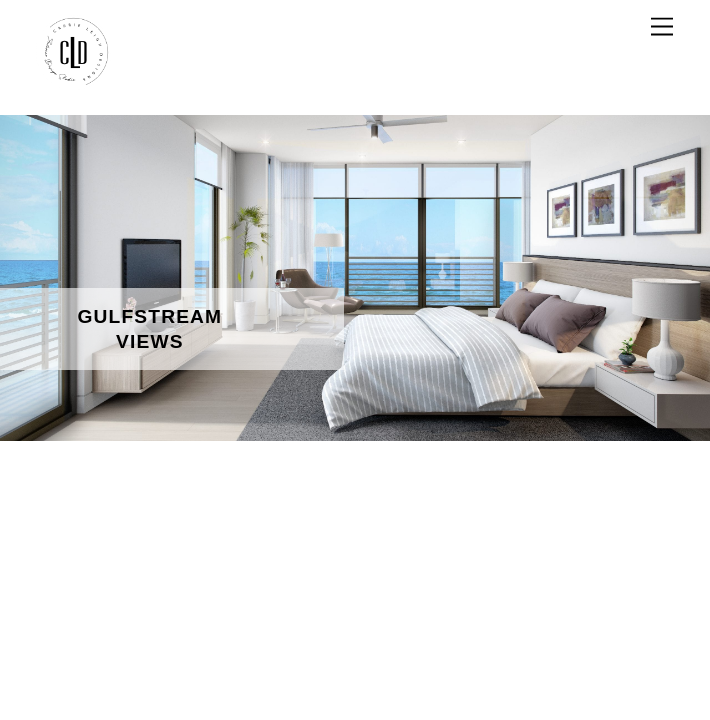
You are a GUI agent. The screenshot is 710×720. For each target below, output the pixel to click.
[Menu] (662, 27)
